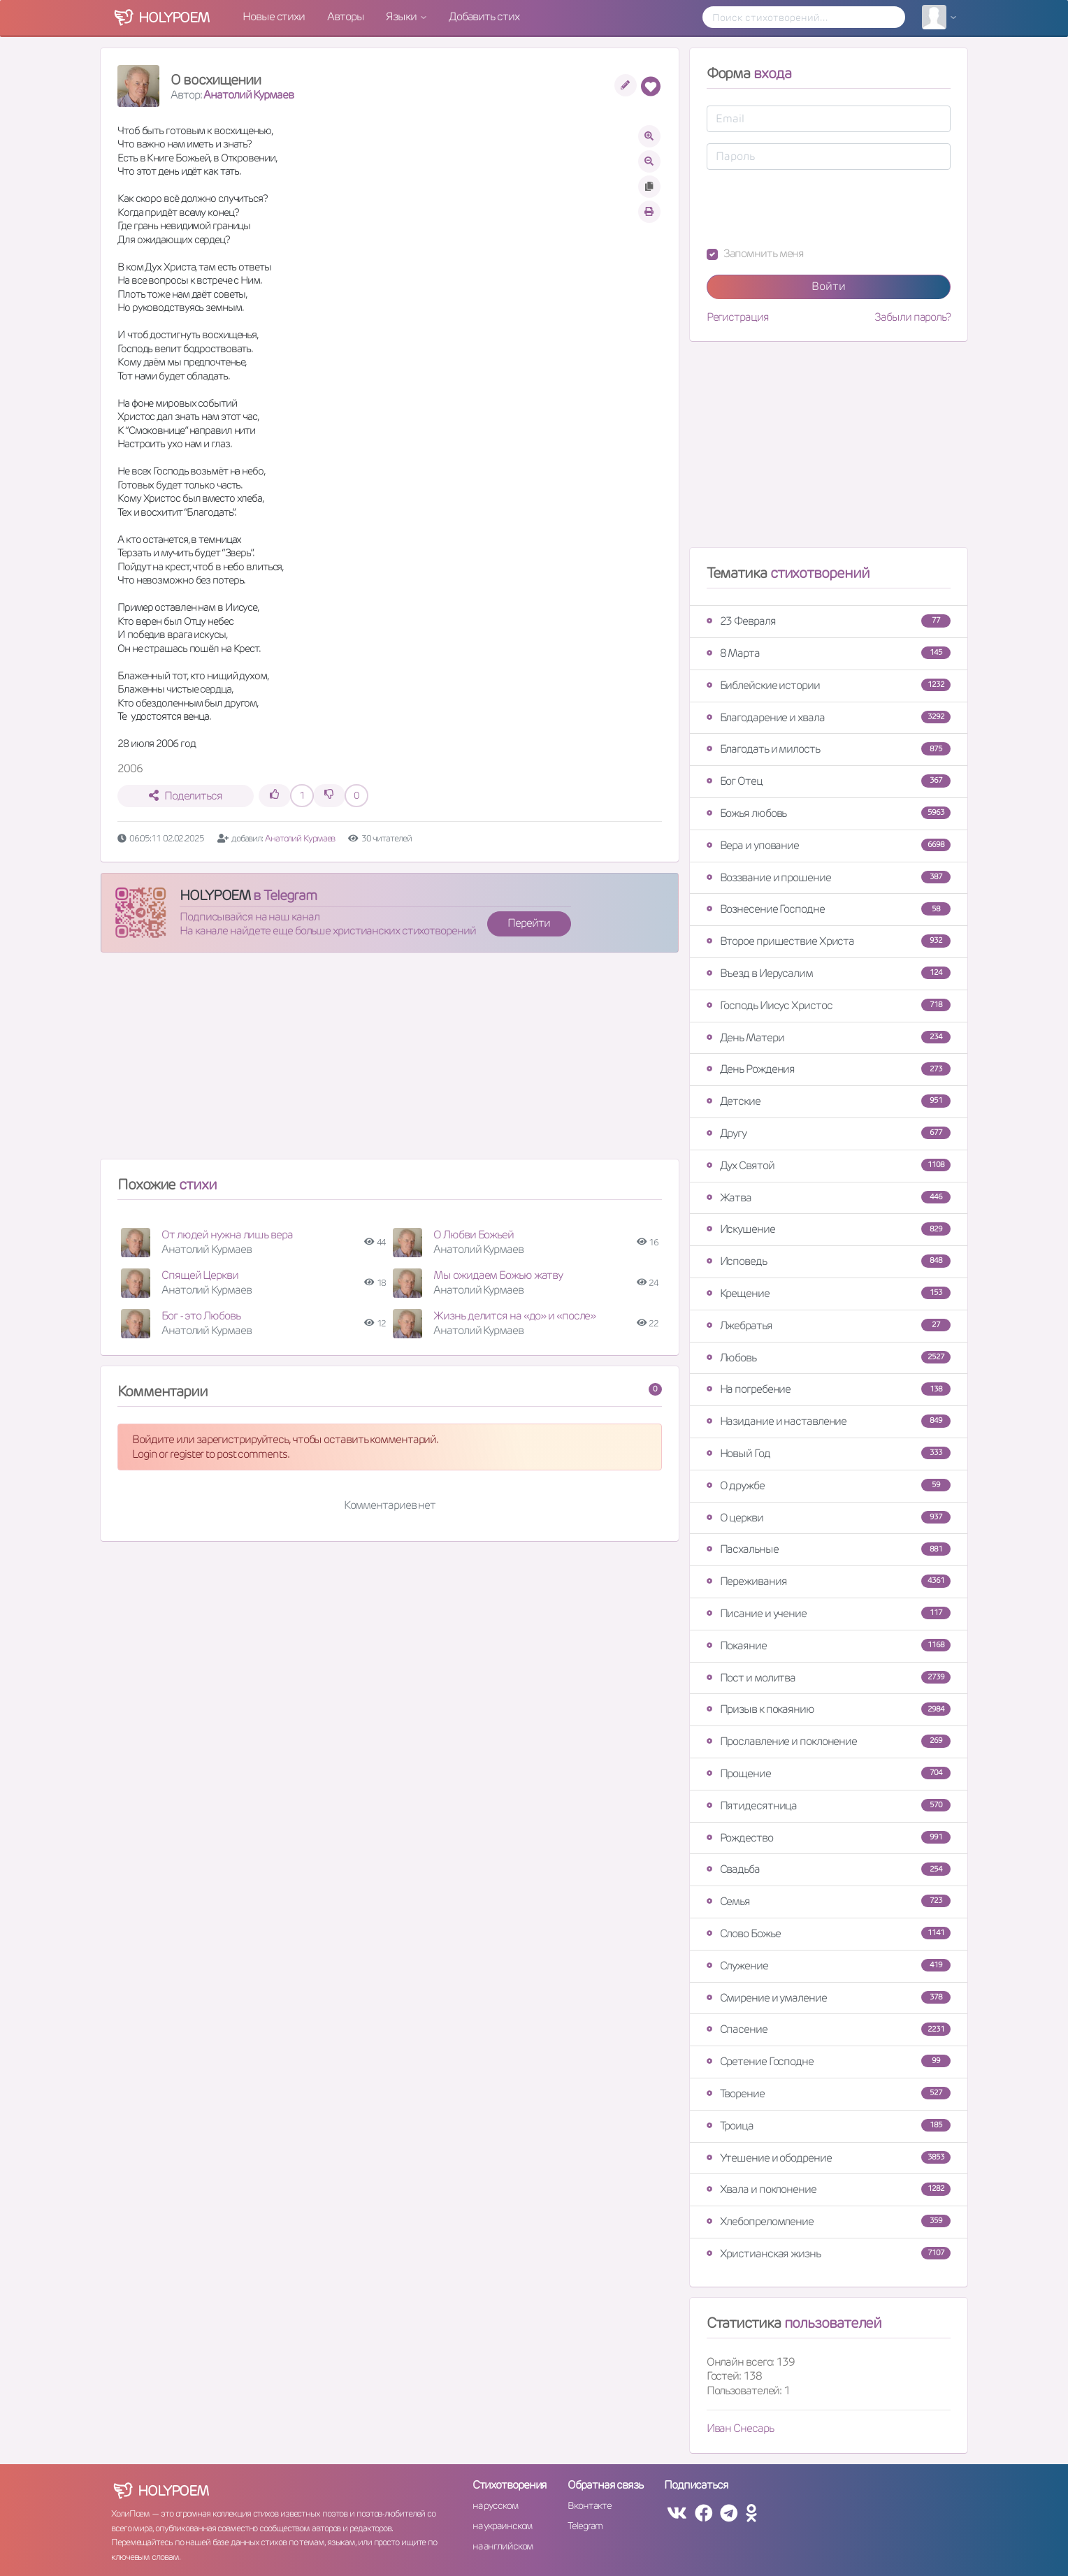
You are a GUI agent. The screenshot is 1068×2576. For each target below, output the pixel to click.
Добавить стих (484, 16)
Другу (829, 1133)
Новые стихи (274, 16)
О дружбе (829, 1485)
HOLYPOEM (215, 895)
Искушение (829, 1229)
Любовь (829, 1357)
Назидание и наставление (829, 1421)
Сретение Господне (829, 2061)
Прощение (829, 1773)
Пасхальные (829, 1549)
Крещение (829, 1293)
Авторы (345, 16)
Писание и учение (829, 1613)
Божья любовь (829, 813)
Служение (829, 1965)
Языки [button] (402, 16)
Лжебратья (829, 1325)
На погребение (829, 1389)
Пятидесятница (829, 1805)
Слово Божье (829, 1933)
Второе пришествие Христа (829, 941)
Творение (829, 2093)
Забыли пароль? (912, 317)
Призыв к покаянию (829, 1709)
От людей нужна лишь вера (227, 1234)
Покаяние (829, 1645)
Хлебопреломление (829, 2221)
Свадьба (829, 1869)
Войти (828, 286)
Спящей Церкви (199, 1275)
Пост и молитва (829, 1677)
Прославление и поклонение (829, 1741)
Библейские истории (829, 685)
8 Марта (829, 653)
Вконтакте (589, 2505)
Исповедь (829, 1261)
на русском (495, 2505)
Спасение (829, 2029)
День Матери (829, 1037)
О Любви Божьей (473, 1234)
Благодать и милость (829, 748)
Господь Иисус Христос (829, 1005)
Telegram (585, 2525)
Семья (829, 1901)
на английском (502, 2546)
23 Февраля (829, 621)
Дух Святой (829, 1165)
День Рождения (829, 1069)
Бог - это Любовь (200, 1315)
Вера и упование (829, 845)
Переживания (829, 1581)
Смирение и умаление (829, 1997)
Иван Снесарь (740, 2428)
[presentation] (813, 208)
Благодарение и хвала (829, 717)
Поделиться (185, 795)
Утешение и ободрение (829, 2157)
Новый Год (829, 1453)
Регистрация (738, 317)
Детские (829, 1101)
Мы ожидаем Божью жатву (498, 1275)
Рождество (829, 1837)
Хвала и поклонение (829, 2189)
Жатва (829, 1197)
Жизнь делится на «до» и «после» (514, 1315)
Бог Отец (829, 781)
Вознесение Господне (829, 909)
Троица (829, 2125)
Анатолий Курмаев (248, 94)
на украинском (502, 2525)
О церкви (829, 1517)
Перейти (528, 923)
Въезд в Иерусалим (829, 973)
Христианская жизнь (829, 2253)
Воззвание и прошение (829, 877)
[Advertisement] (390, 1061)
